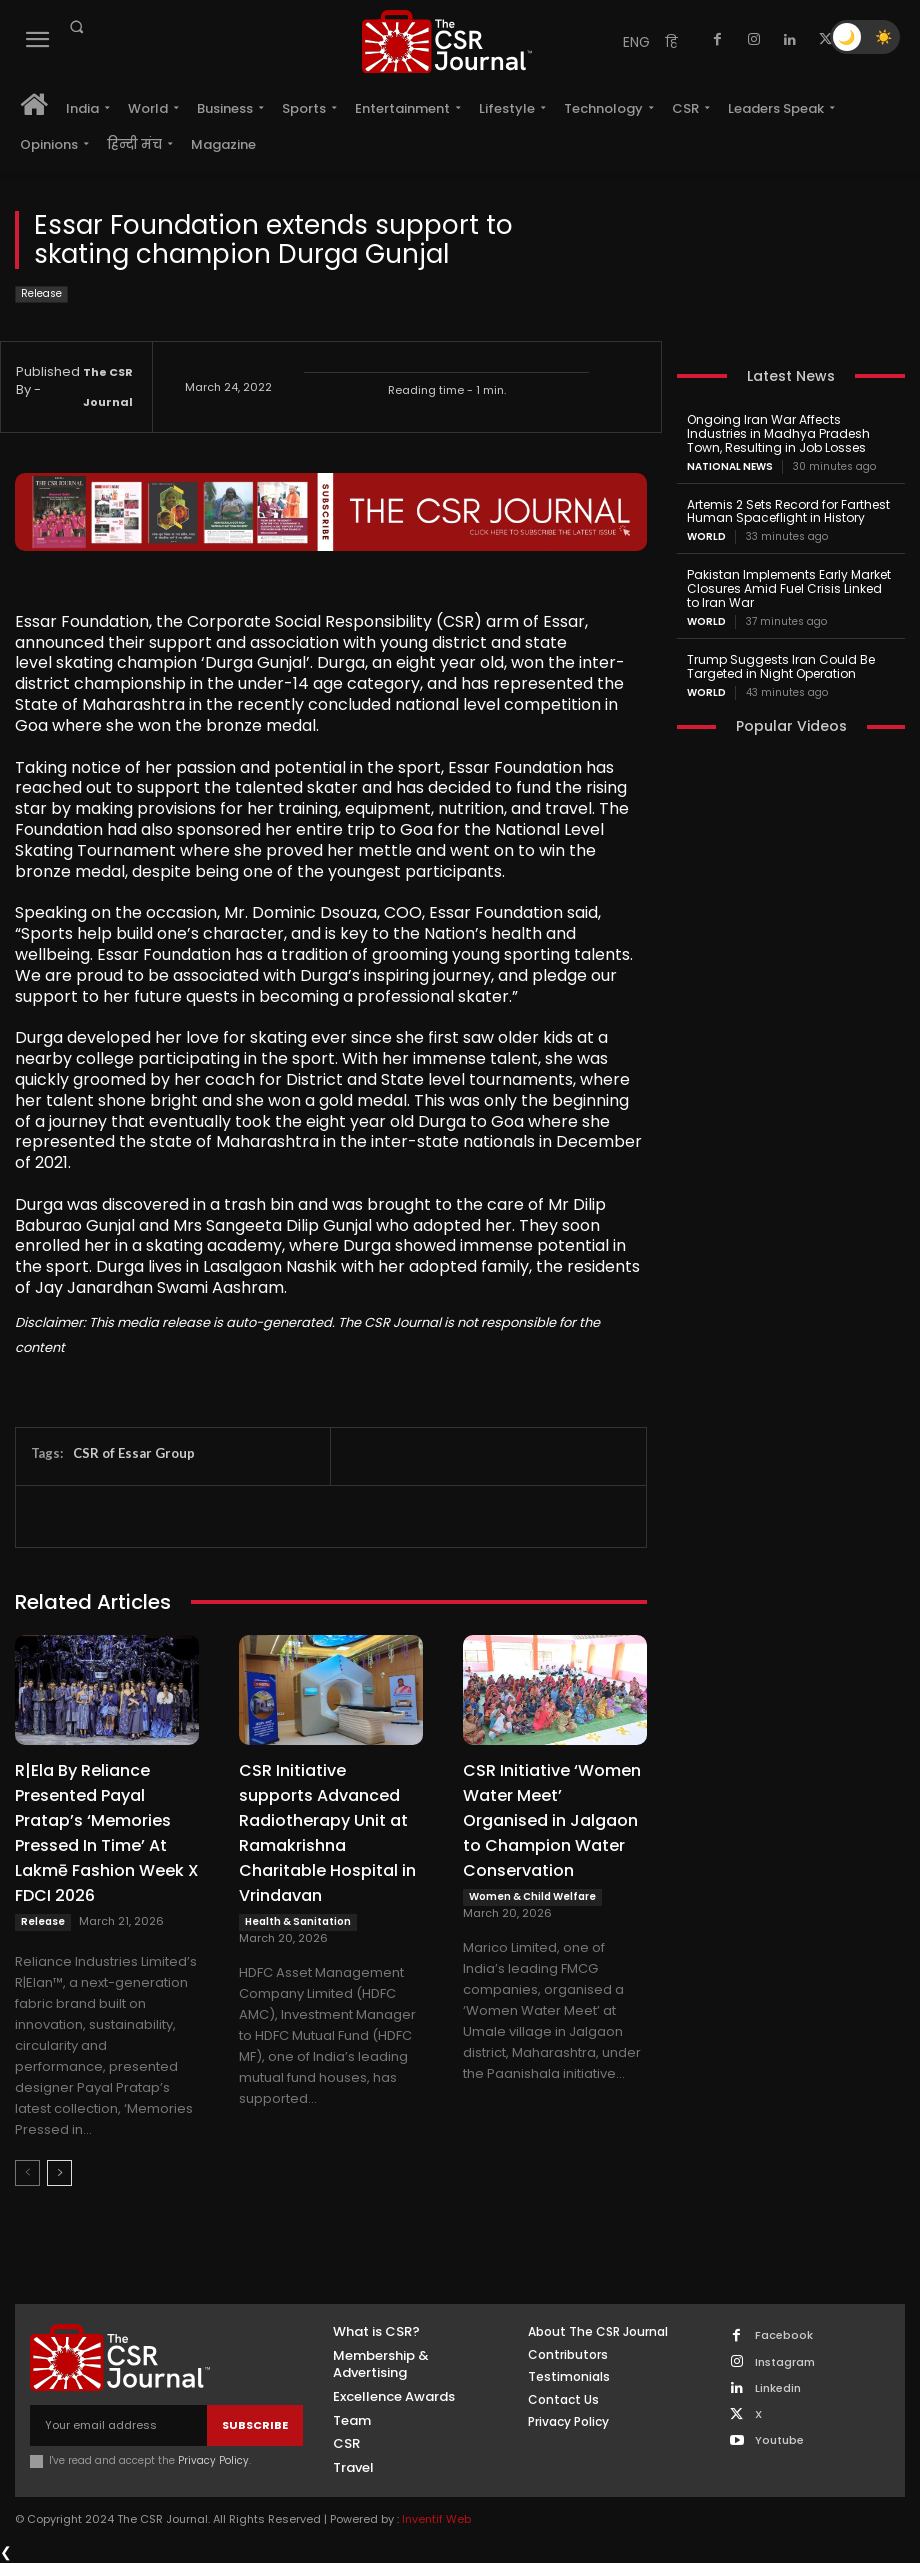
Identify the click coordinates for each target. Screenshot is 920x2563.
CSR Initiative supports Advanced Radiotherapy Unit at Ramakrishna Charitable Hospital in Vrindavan (327, 1833)
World (706, 537)
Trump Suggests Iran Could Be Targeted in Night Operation (781, 665)
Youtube (779, 2440)
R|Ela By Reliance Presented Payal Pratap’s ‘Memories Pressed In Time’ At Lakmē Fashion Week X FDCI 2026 (107, 1833)
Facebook (784, 2335)
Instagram (785, 2362)
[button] (76, 27)
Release (41, 294)
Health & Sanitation (298, 1921)
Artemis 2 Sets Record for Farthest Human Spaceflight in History (788, 510)
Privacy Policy (213, 2460)
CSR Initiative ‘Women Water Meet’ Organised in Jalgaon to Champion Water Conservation (552, 1820)
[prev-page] (27, 2173)
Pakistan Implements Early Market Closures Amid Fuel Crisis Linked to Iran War (788, 588)
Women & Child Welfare (532, 1896)
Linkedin (778, 2388)
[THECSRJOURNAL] (446, 41)
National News (730, 466)
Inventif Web (436, 2519)
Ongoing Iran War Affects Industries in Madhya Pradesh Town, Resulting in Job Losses (778, 433)
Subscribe (255, 2425)
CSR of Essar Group (134, 1453)
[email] (118, 2425)
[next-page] (59, 2173)
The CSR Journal (108, 387)
